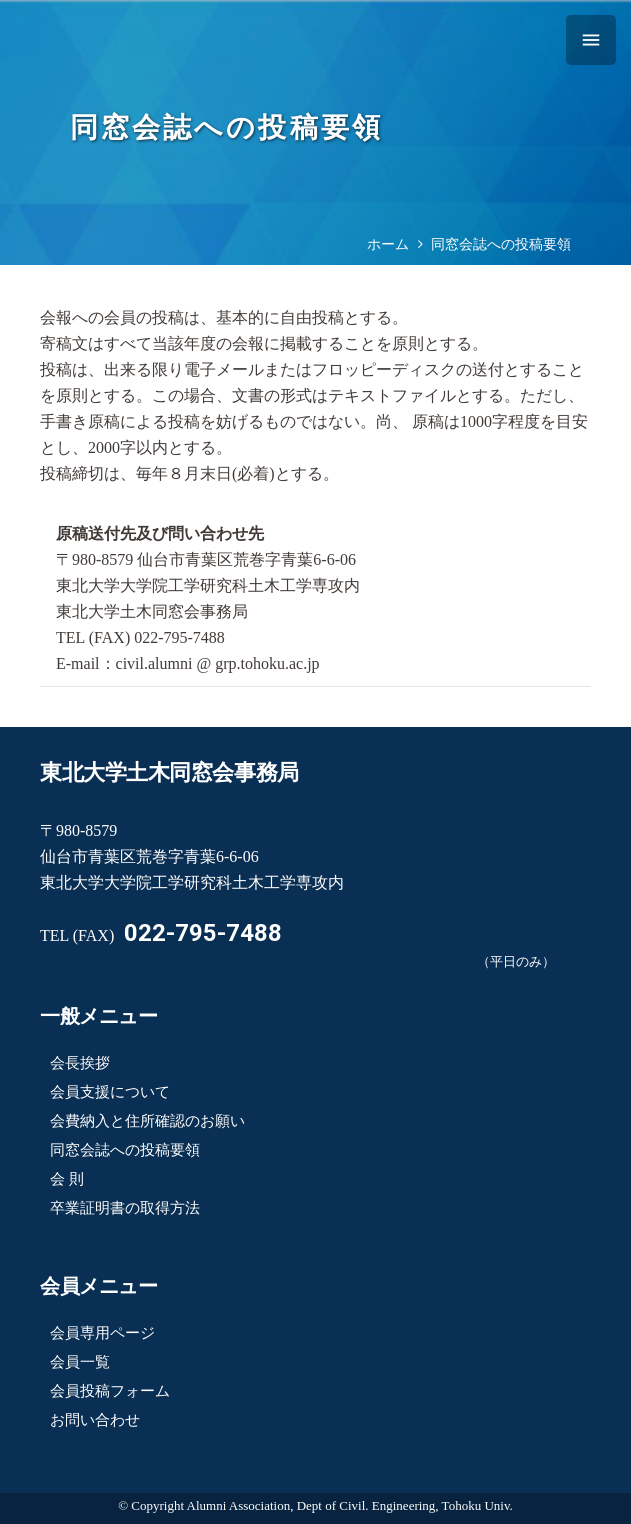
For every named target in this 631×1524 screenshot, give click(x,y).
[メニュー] (591, 40)
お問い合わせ (95, 1420)
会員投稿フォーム (110, 1391)
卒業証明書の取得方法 (125, 1208)
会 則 (67, 1179)
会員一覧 (80, 1362)
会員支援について (110, 1092)
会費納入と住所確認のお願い (147, 1121)
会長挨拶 (80, 1063)
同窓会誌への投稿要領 (125, 1150)
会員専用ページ (102, 1333)
